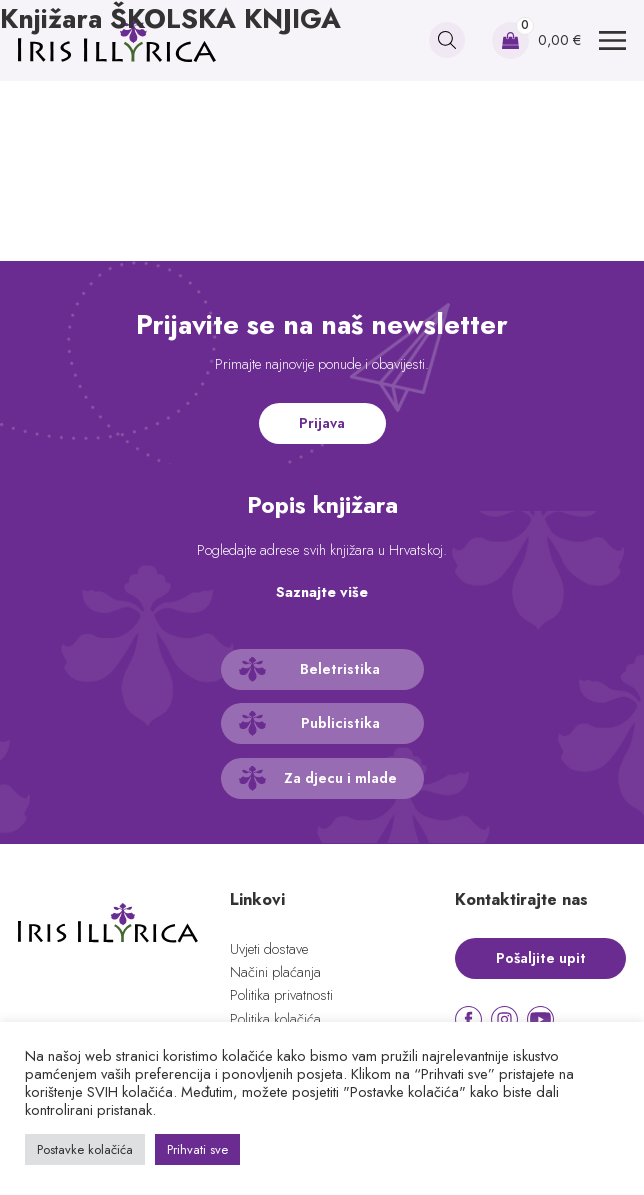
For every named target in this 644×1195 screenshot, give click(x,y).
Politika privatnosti (281, 995)
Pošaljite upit (541, 958)
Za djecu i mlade (340, 778)
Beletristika (340, 669)
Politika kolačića (275, 1019)
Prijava (322, 423)
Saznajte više (322, 592)
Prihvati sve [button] (197, 1149)
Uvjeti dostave (269, 949)
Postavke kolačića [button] (85, 1149)
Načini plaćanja (275, 972)
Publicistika (340, 723)
